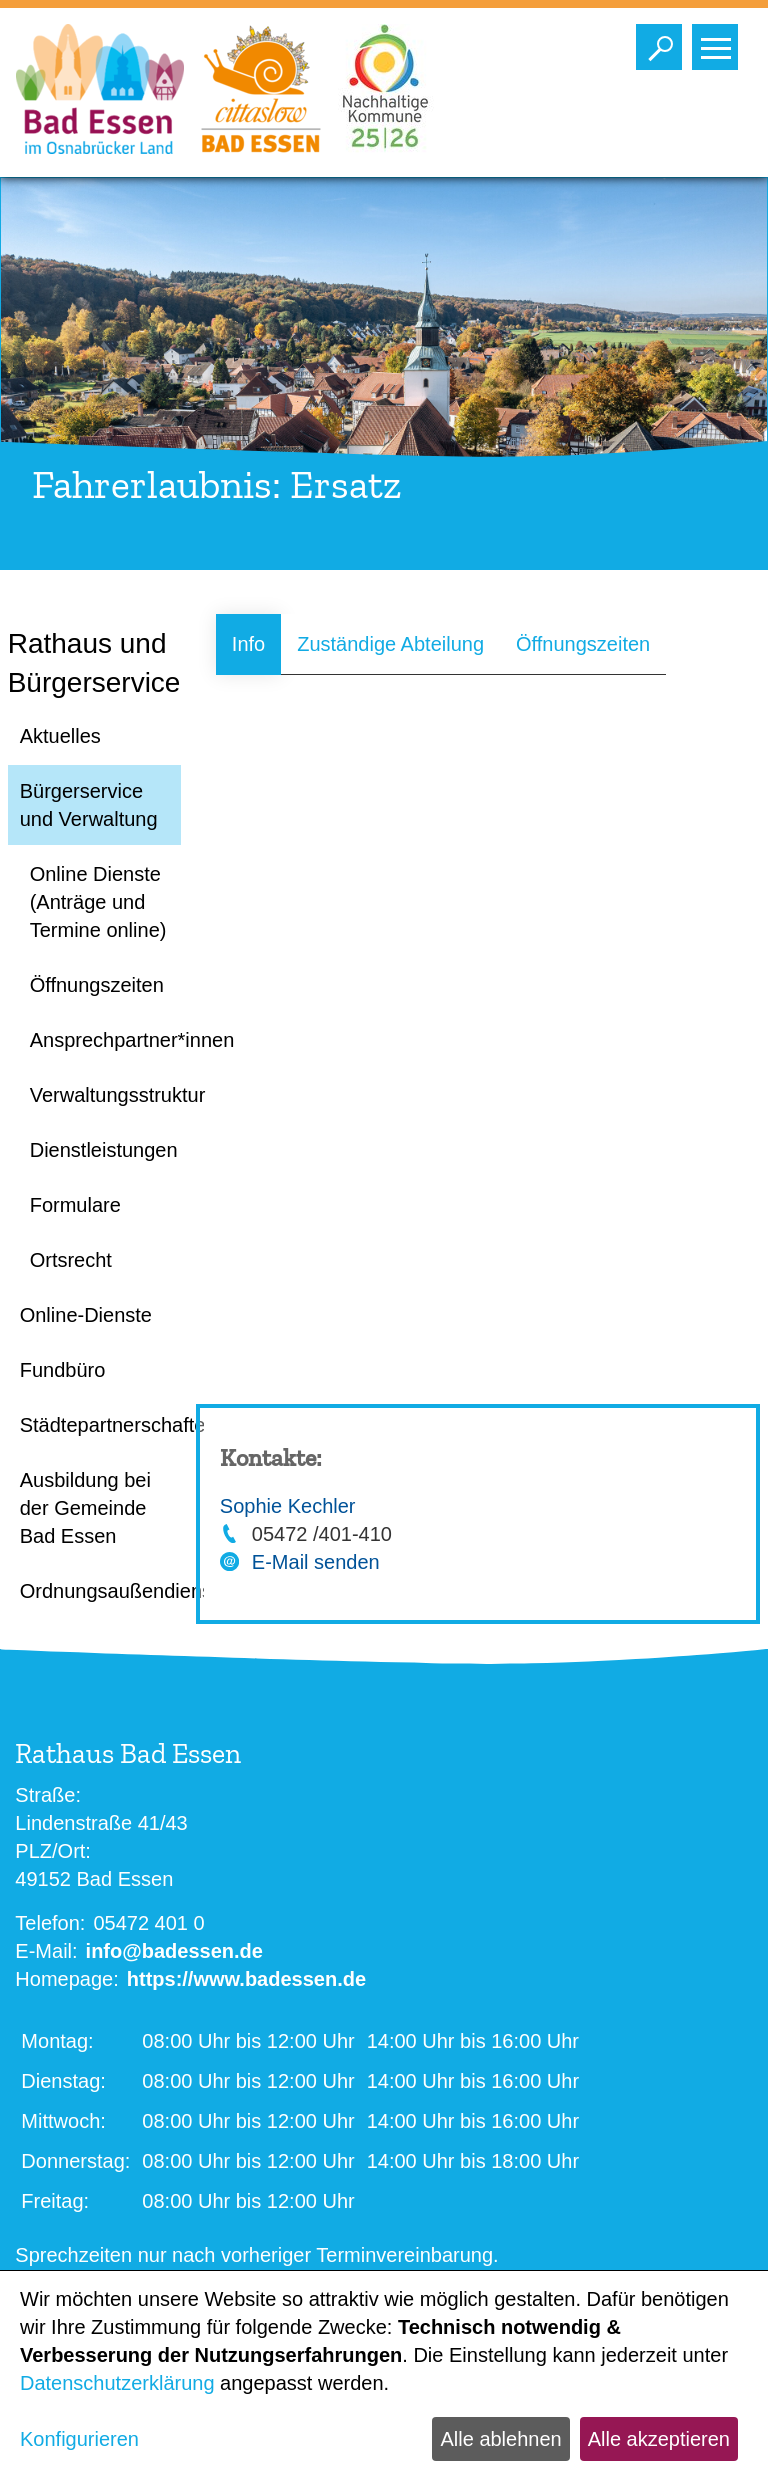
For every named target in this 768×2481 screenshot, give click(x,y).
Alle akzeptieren (659, 2439)
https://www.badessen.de (246, 1979)
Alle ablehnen (500, 2439)
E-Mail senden (316, 1562)
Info (248, 644)
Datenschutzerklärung (117, 2383)
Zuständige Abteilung (390, 644)
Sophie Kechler (288, 1506)
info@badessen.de (174, 1951)
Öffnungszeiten (583, 644)
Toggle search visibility (663, 42)
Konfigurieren (79, 2439)
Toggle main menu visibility (719, 42)
